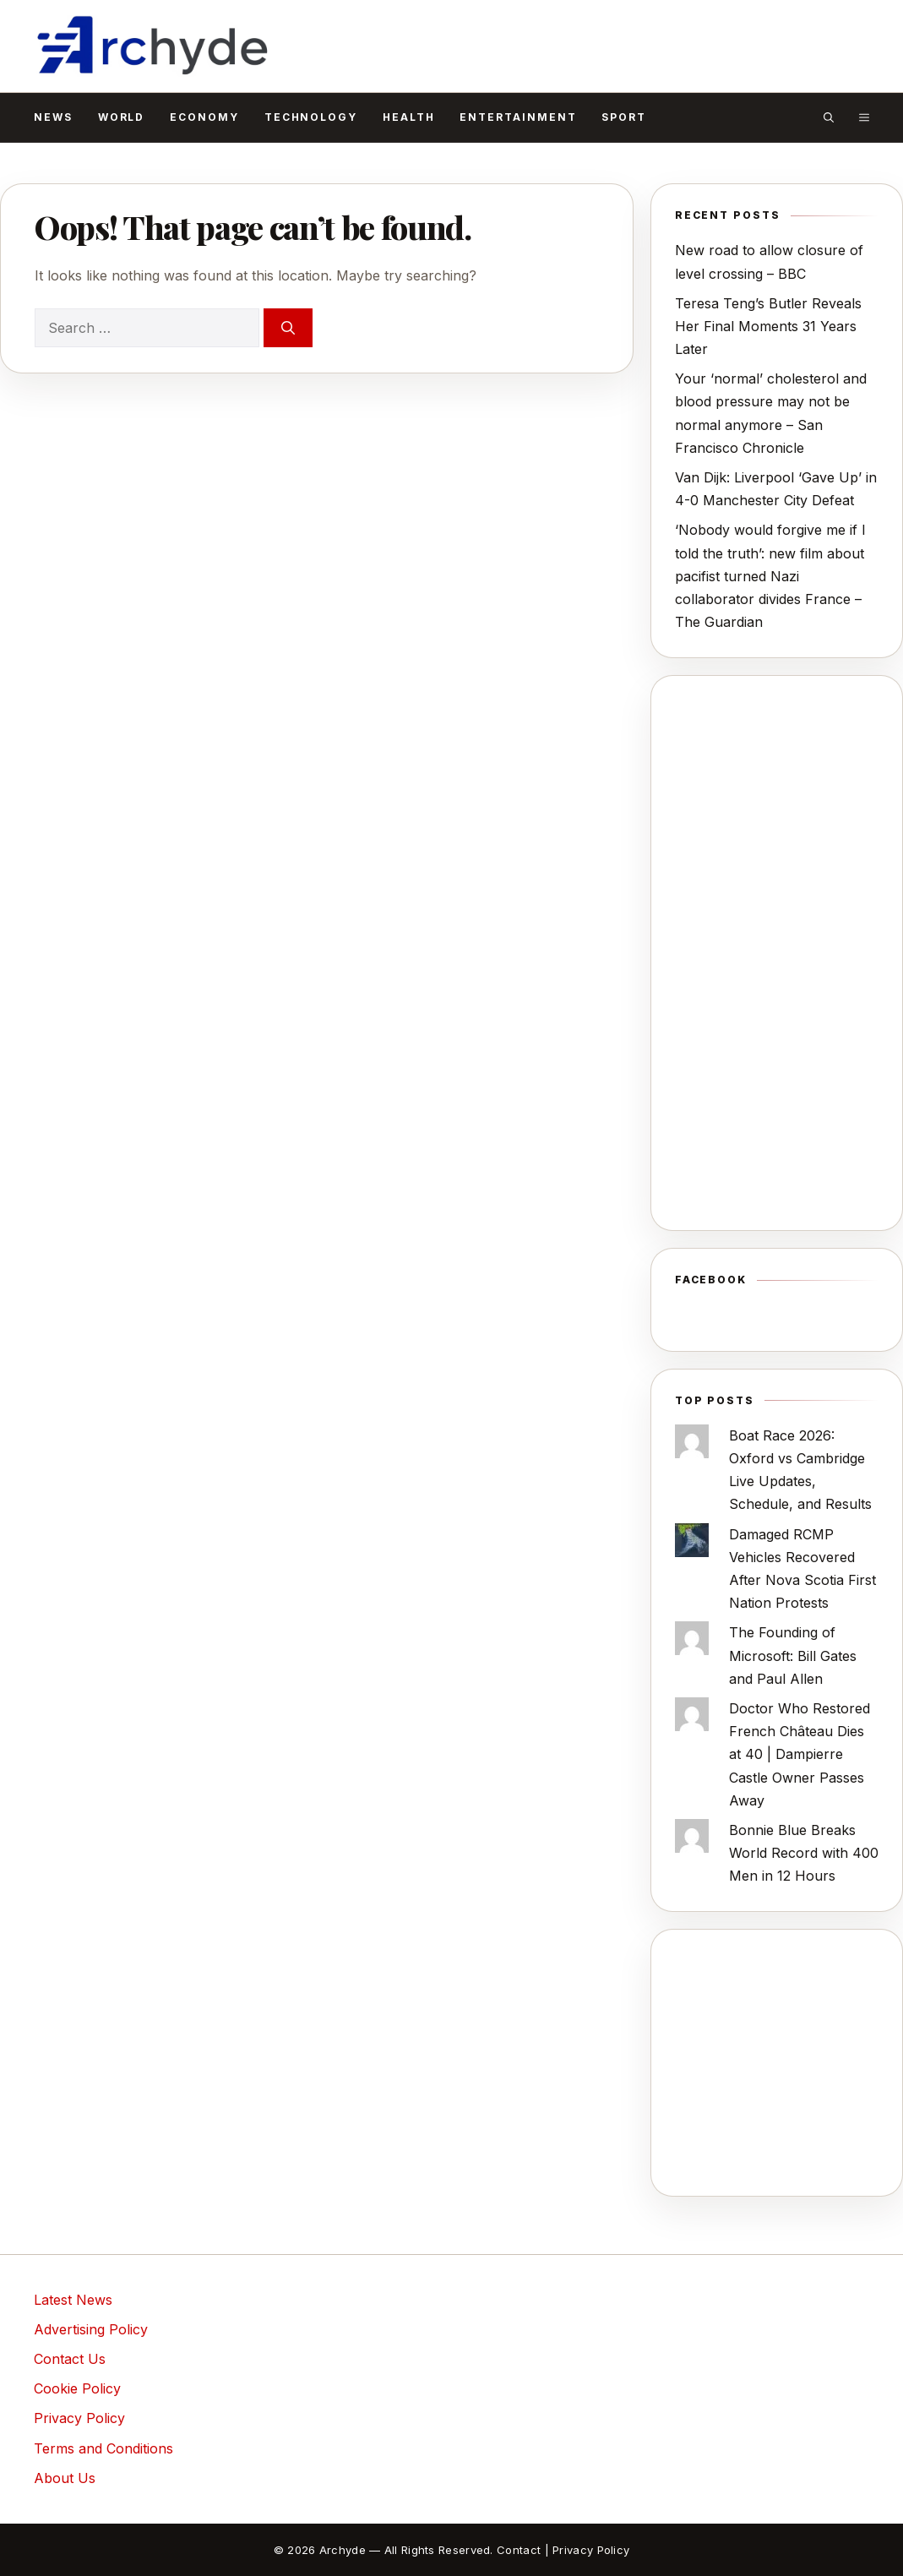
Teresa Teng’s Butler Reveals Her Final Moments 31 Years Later (768, 326)
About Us (64, 2478)
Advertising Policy (91, 2329)
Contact (519, 2550)
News (53, 117)
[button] (828, 117)
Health (409, 117)
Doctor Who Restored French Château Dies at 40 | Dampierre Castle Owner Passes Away (799, 1754)
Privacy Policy (79, 2418)
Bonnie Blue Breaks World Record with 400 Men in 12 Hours (804, 1853)
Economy (204, 117)
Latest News (73, 2299)
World (121, 117)
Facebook (711, 1279)
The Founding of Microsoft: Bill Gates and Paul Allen (793, 1655)
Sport (623, 117)
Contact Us (70, 2358)
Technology (310, 117)
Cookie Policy (77, 2388)
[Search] (288, 327)
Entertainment (518, 117)
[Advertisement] (777, 953)
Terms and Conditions (103, 2448)
